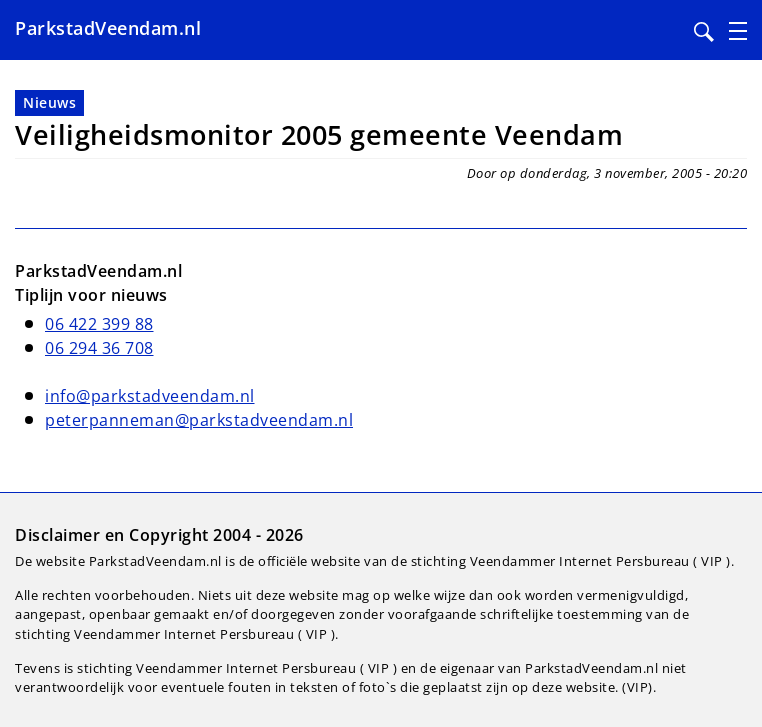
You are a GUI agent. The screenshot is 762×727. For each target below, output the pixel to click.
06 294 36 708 (99, 348)
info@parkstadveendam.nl (150, 396)
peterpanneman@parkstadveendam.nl (199, 420)
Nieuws (49, 102)
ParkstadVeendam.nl (108, 28)
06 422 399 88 (99, 324)
